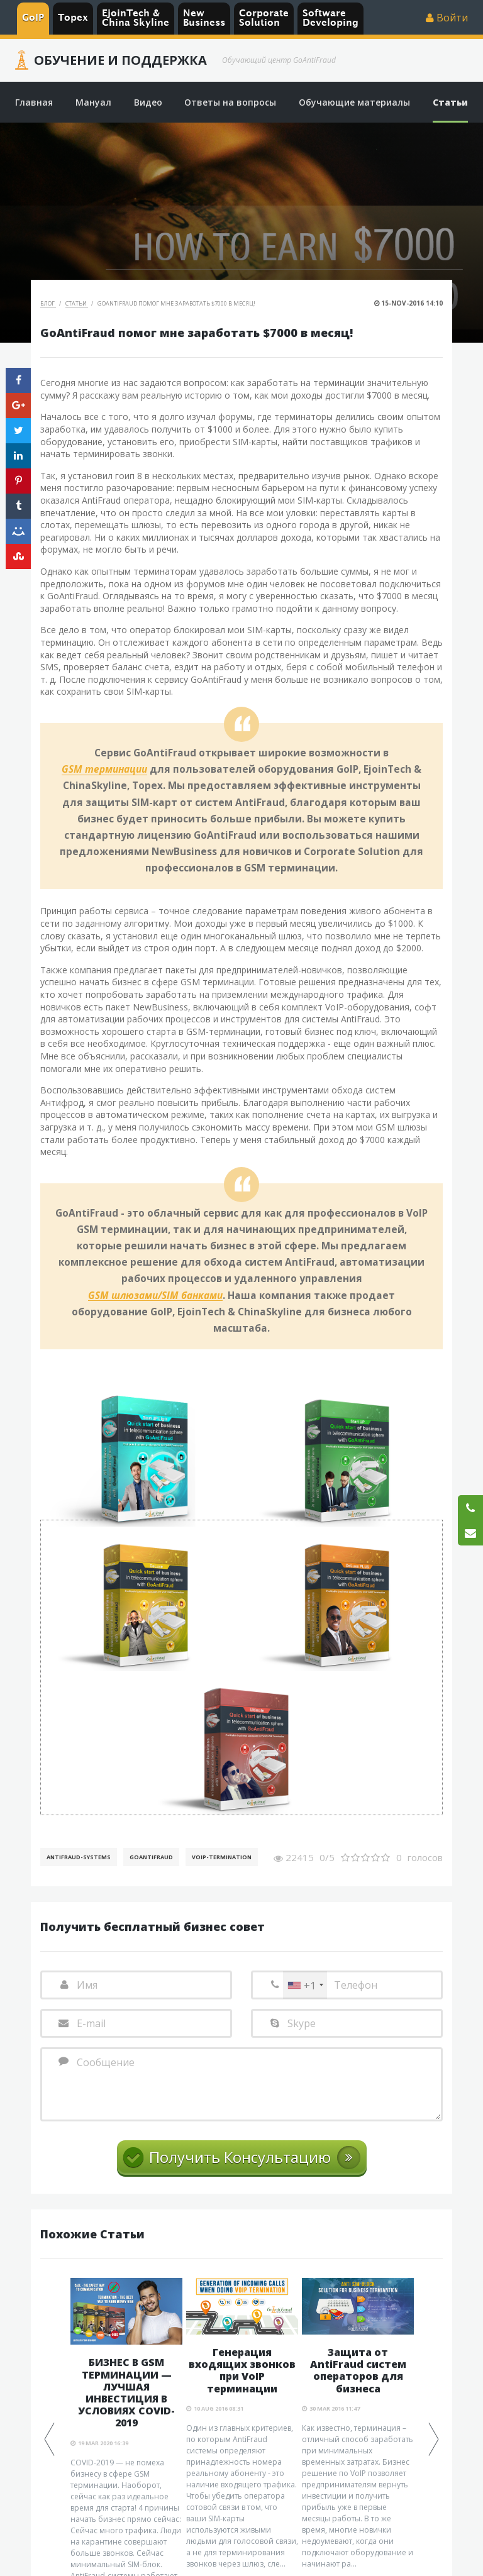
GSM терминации (104, 770)
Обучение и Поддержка (120, 60)
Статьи (76, 303)
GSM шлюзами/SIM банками (155, 1296)
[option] (242, 2424)
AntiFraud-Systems (79, 1857)
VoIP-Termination (222, 1857)
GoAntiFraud (151, 1857)
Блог (48, 303)
